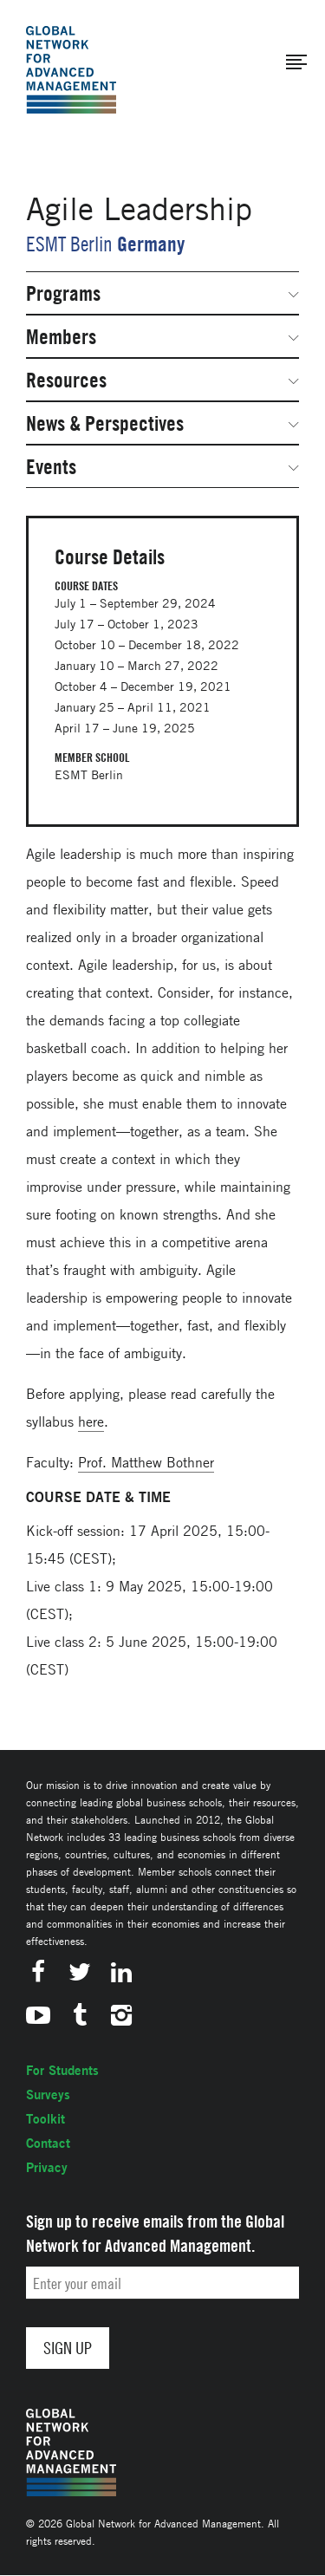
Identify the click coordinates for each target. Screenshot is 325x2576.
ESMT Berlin (69, 244)
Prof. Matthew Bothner (146, 1462)
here (91, 1421)
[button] (296, 62)
